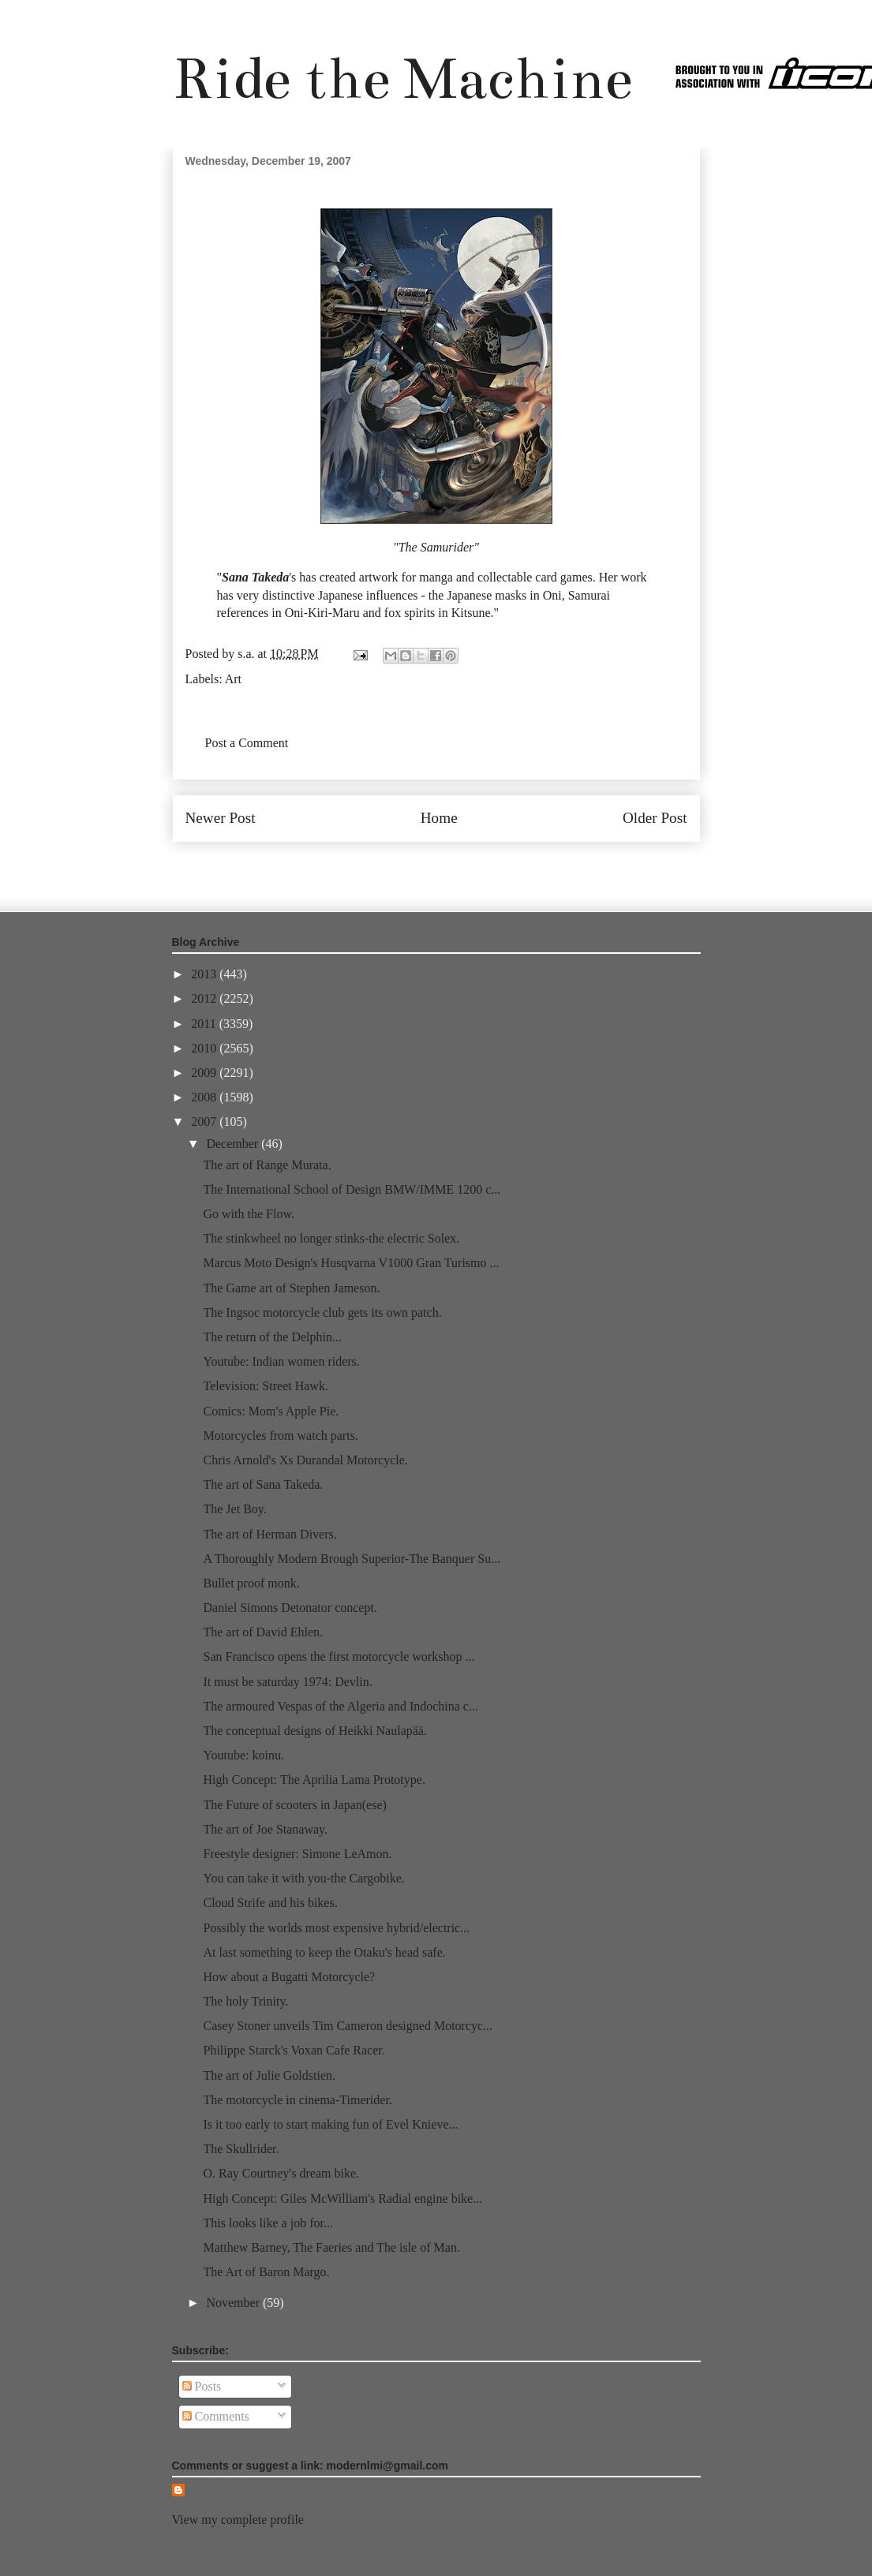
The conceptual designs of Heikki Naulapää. (314, 1730)
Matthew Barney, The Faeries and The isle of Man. (331, 2247)
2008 (205, 1097)
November (234, 2302)
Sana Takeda (255, 577)
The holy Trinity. (245, 2001)
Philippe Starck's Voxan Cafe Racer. (293, 2050)
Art (233, 679)
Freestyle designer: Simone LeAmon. (297, 1853)
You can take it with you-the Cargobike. (303, 1878)
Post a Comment (247, 743)
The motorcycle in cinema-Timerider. (297, 2100)
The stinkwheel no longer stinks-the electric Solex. (331, 1238)
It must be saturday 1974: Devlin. (287, 1681)
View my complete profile (238, 2519)
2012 (205, 998)
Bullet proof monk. (251, 1583)
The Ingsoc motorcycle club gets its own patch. (322, 1312)
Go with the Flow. (248, 1214)
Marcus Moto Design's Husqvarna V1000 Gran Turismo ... (351, 1262)
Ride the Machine (402, 78)
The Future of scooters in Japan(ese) (294, 1804)
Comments (215, 2416)
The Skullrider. (241, 2148)
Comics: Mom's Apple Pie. (271, 1411)
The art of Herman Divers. (269, 1534)
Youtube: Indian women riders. (281, 1361)
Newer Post (220, 817)
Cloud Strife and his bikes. (270, 1902)
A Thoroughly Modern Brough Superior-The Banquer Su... (351, 1558)
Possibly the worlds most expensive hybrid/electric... (336, 1928)
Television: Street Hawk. (265, 1386)
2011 (205, 1023)
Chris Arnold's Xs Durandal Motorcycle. (305, 1460)
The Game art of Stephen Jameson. (291, 1288)
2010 (205, 1048)
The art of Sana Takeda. (263, 1484)
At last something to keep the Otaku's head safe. (324, 1952)
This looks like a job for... (267, 2223)
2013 (205, 974)
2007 (205, 1121)
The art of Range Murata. (267, 1165)
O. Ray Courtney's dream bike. (281, 2173)
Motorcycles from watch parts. (280, 1435)
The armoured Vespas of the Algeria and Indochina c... (340, 1706)
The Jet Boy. (234, 1509)
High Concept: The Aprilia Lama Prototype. (314, 1779)
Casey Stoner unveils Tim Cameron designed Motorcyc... (347, 2025)
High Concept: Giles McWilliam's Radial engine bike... (342, 2198)
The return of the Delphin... (272, 1337)
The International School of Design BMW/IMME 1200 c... (351, 1189)
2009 (205, 1072)
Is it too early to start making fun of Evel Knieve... (330, 2124)
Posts (202, 2386)
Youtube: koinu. (243, 1755)
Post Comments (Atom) (470, 865)
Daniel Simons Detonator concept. (289, 1607)
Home (439, 817)
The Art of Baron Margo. (266, 2272)
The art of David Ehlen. (263, 1632)
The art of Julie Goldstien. (269, 2075)
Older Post (655, 817)
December (233, 1143)
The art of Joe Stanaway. (265, 1829)
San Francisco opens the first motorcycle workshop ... (338, 1656)
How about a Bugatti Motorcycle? (289, 1976)
